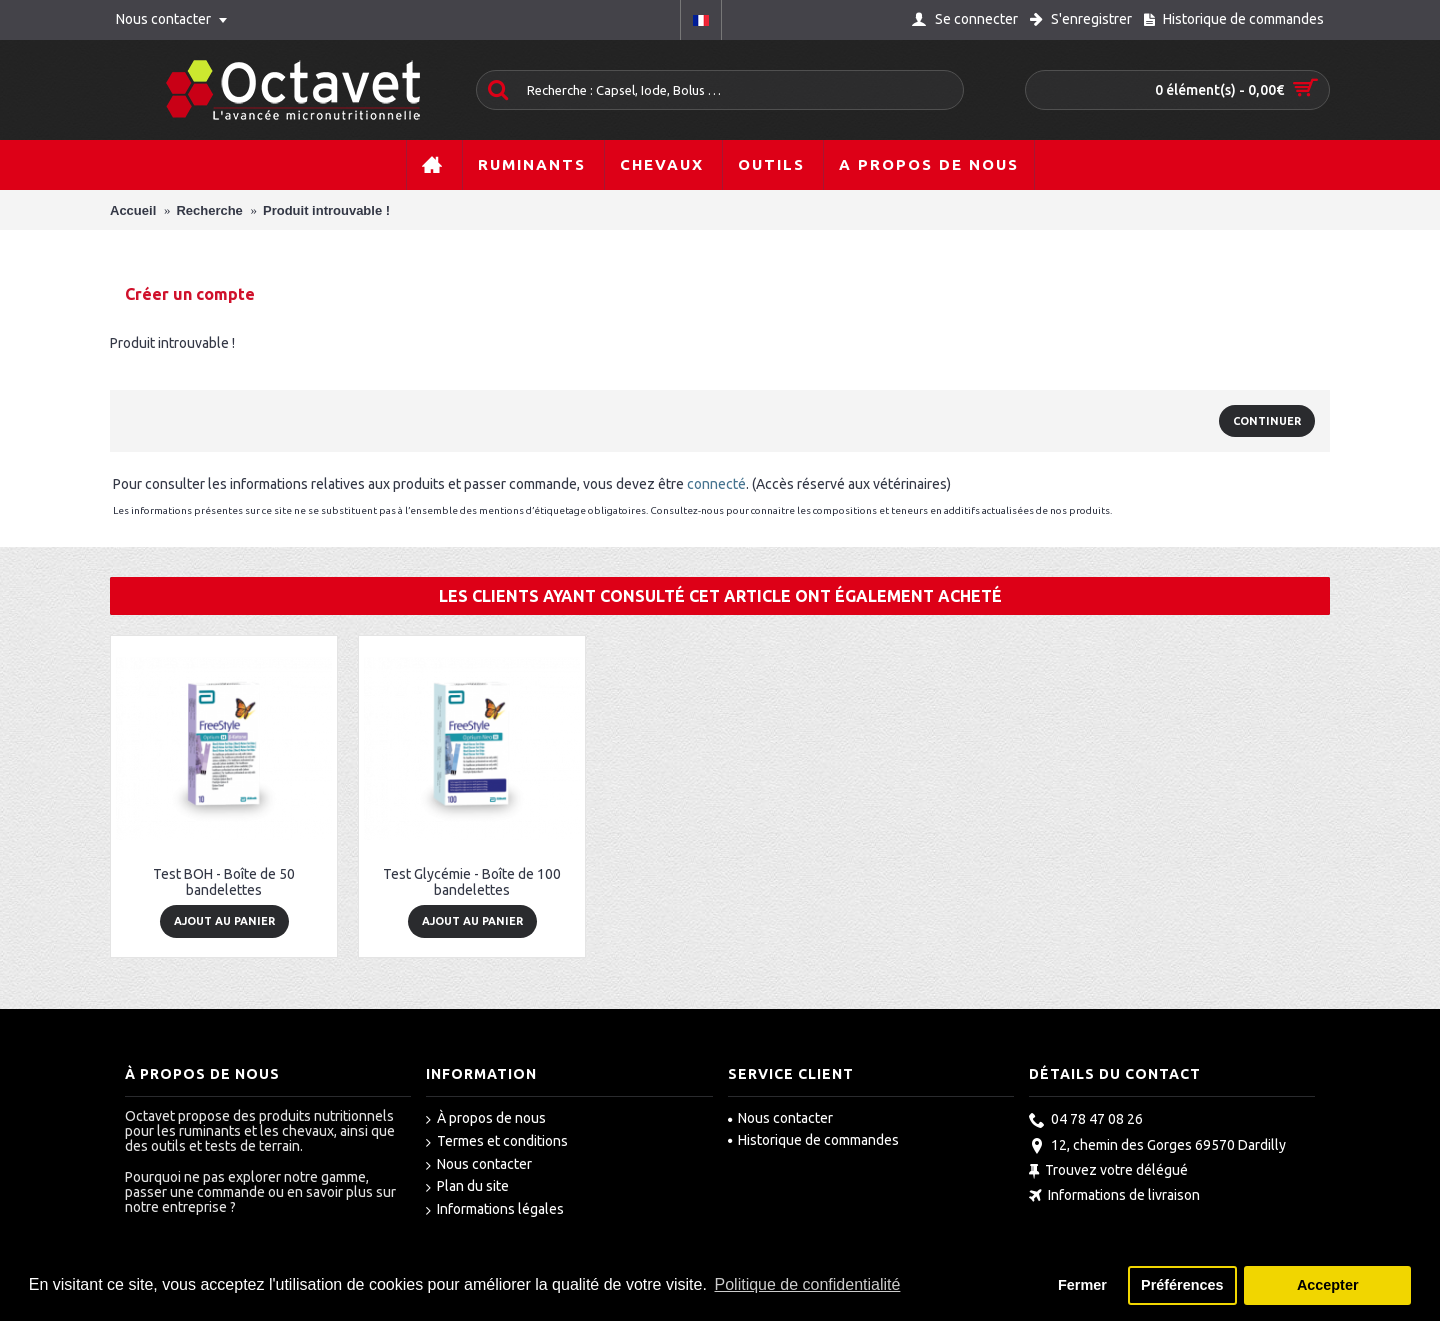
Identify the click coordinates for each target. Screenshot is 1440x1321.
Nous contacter (479, 1165)
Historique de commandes (813, 1140)
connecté (716, 484)
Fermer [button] (1082, 1285)
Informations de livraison (1114, 1197)
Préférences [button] (1182, 1285)
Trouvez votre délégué (1108, 1171)
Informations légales (495, 1210)
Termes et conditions (497, 1142)
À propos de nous (486, 1119)
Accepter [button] (1328, 1285)
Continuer (1267, 421)
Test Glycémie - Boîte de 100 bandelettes (472, 881)
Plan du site (467, 1187)
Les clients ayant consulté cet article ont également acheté (720, 596)
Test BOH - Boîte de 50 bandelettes (224, 881)
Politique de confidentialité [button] (808, 1284)
